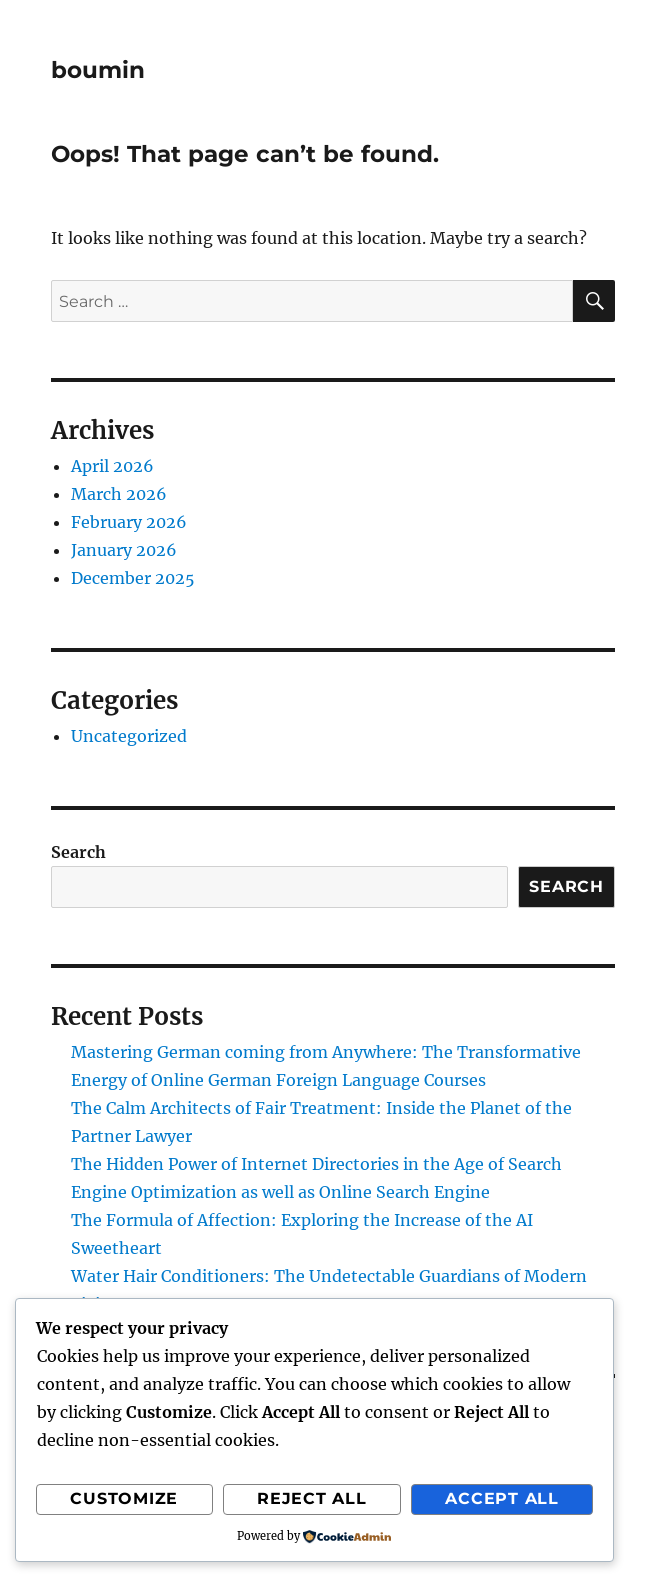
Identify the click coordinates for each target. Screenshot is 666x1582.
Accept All (502, 1498)
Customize (124, 1498)
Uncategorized (129, 736)
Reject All (312, 1498)
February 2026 (129, 522)
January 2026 (124, 550)
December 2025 (133, 578)
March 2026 (119, 494)
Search (78, 852)
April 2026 (112, 466)
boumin (98, 70)
